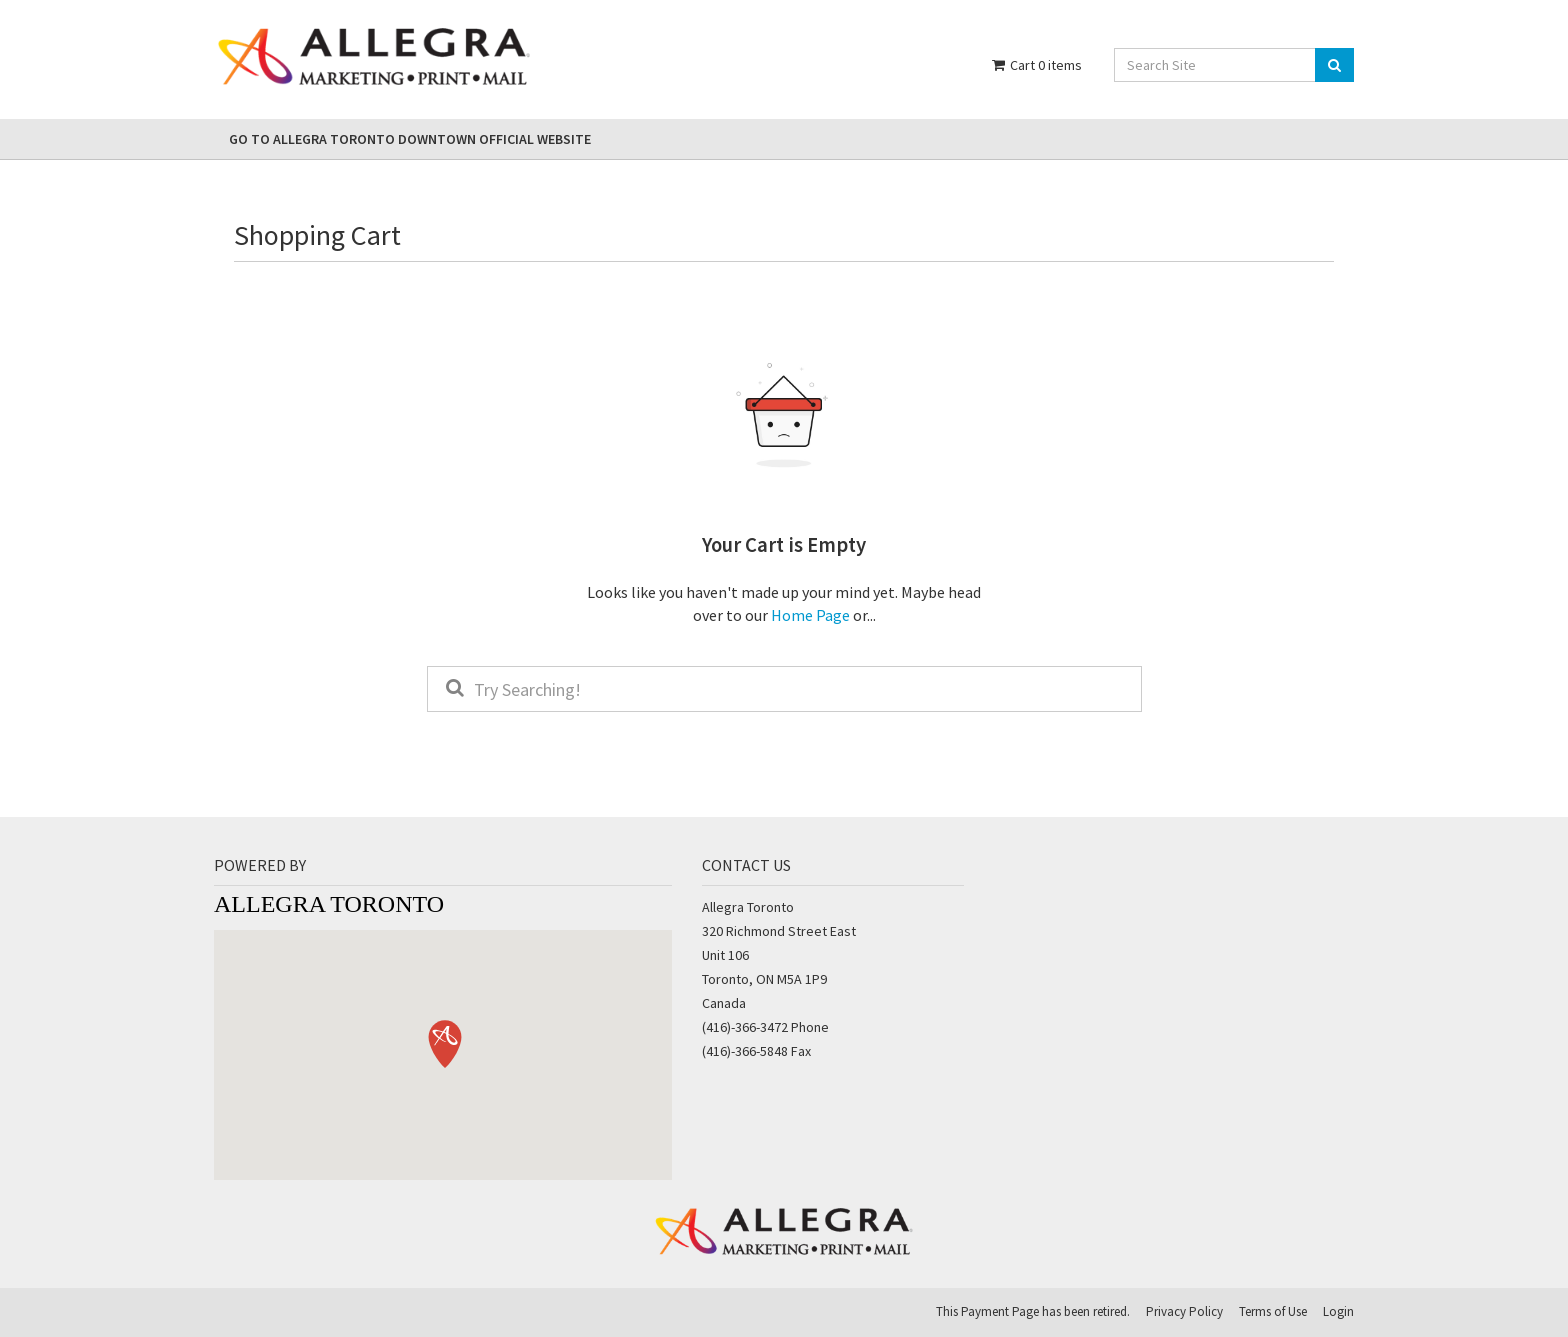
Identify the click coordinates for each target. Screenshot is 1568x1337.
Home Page (810, 615)
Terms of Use (1273, 1311)
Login (1338, 1311)
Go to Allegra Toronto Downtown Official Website (410, 139)
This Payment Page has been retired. (1033, 1311)
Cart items (1035, 65)
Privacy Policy (1184, 1311)
